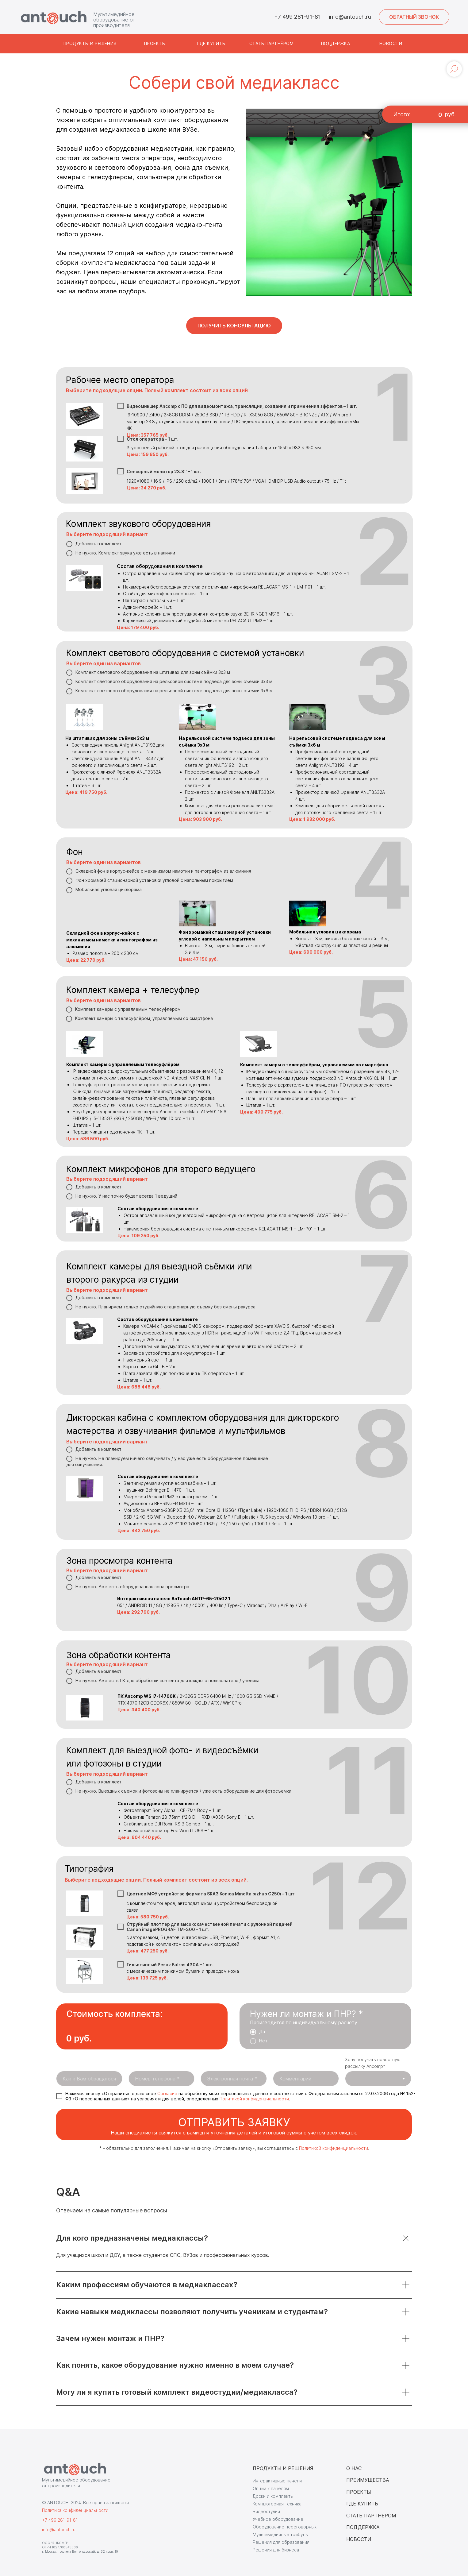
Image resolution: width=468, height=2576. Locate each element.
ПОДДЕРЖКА (363, 2527)
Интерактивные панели (277, 2480)
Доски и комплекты (273, 2496)
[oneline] (306, 2078)
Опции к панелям (271, 2488)
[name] (89, 2078)
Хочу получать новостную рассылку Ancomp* (373, 2063)
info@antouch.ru (350, 17)
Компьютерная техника (277, 2503)
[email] (234, 2078)
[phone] (162, 2078)
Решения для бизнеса (276, 2549)
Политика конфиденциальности (75, 2510)
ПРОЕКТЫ (358, 2492)
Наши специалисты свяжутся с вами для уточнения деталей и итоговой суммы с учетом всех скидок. (234, 2133)
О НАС (354, 2468)
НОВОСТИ (358, 2539)
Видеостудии (266, 2511)
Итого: (401, 114)
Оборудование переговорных (284, 2526)
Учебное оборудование (278, 2519)
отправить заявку (234, 2122)
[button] (414, 17)
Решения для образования (281, 2542)
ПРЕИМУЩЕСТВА (367, 2480)
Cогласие (167, 2093)
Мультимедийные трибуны (281, 2534)
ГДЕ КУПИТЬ (362, 2504)
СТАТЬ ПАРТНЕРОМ (371, 2515)
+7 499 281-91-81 (297, 17)
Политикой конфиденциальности (254, 2098)
